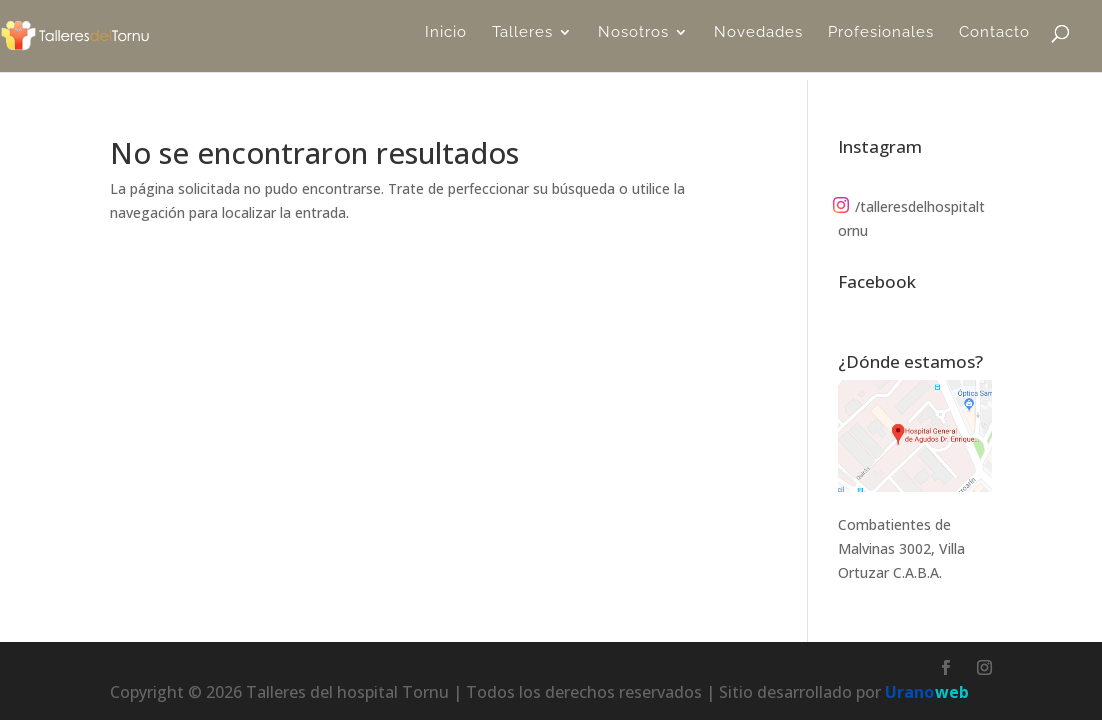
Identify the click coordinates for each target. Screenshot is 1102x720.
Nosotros (633, 41)
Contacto (994, 41)
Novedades (758, 41)
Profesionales (881, 41)
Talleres (522, 41)
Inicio (446, 41)
